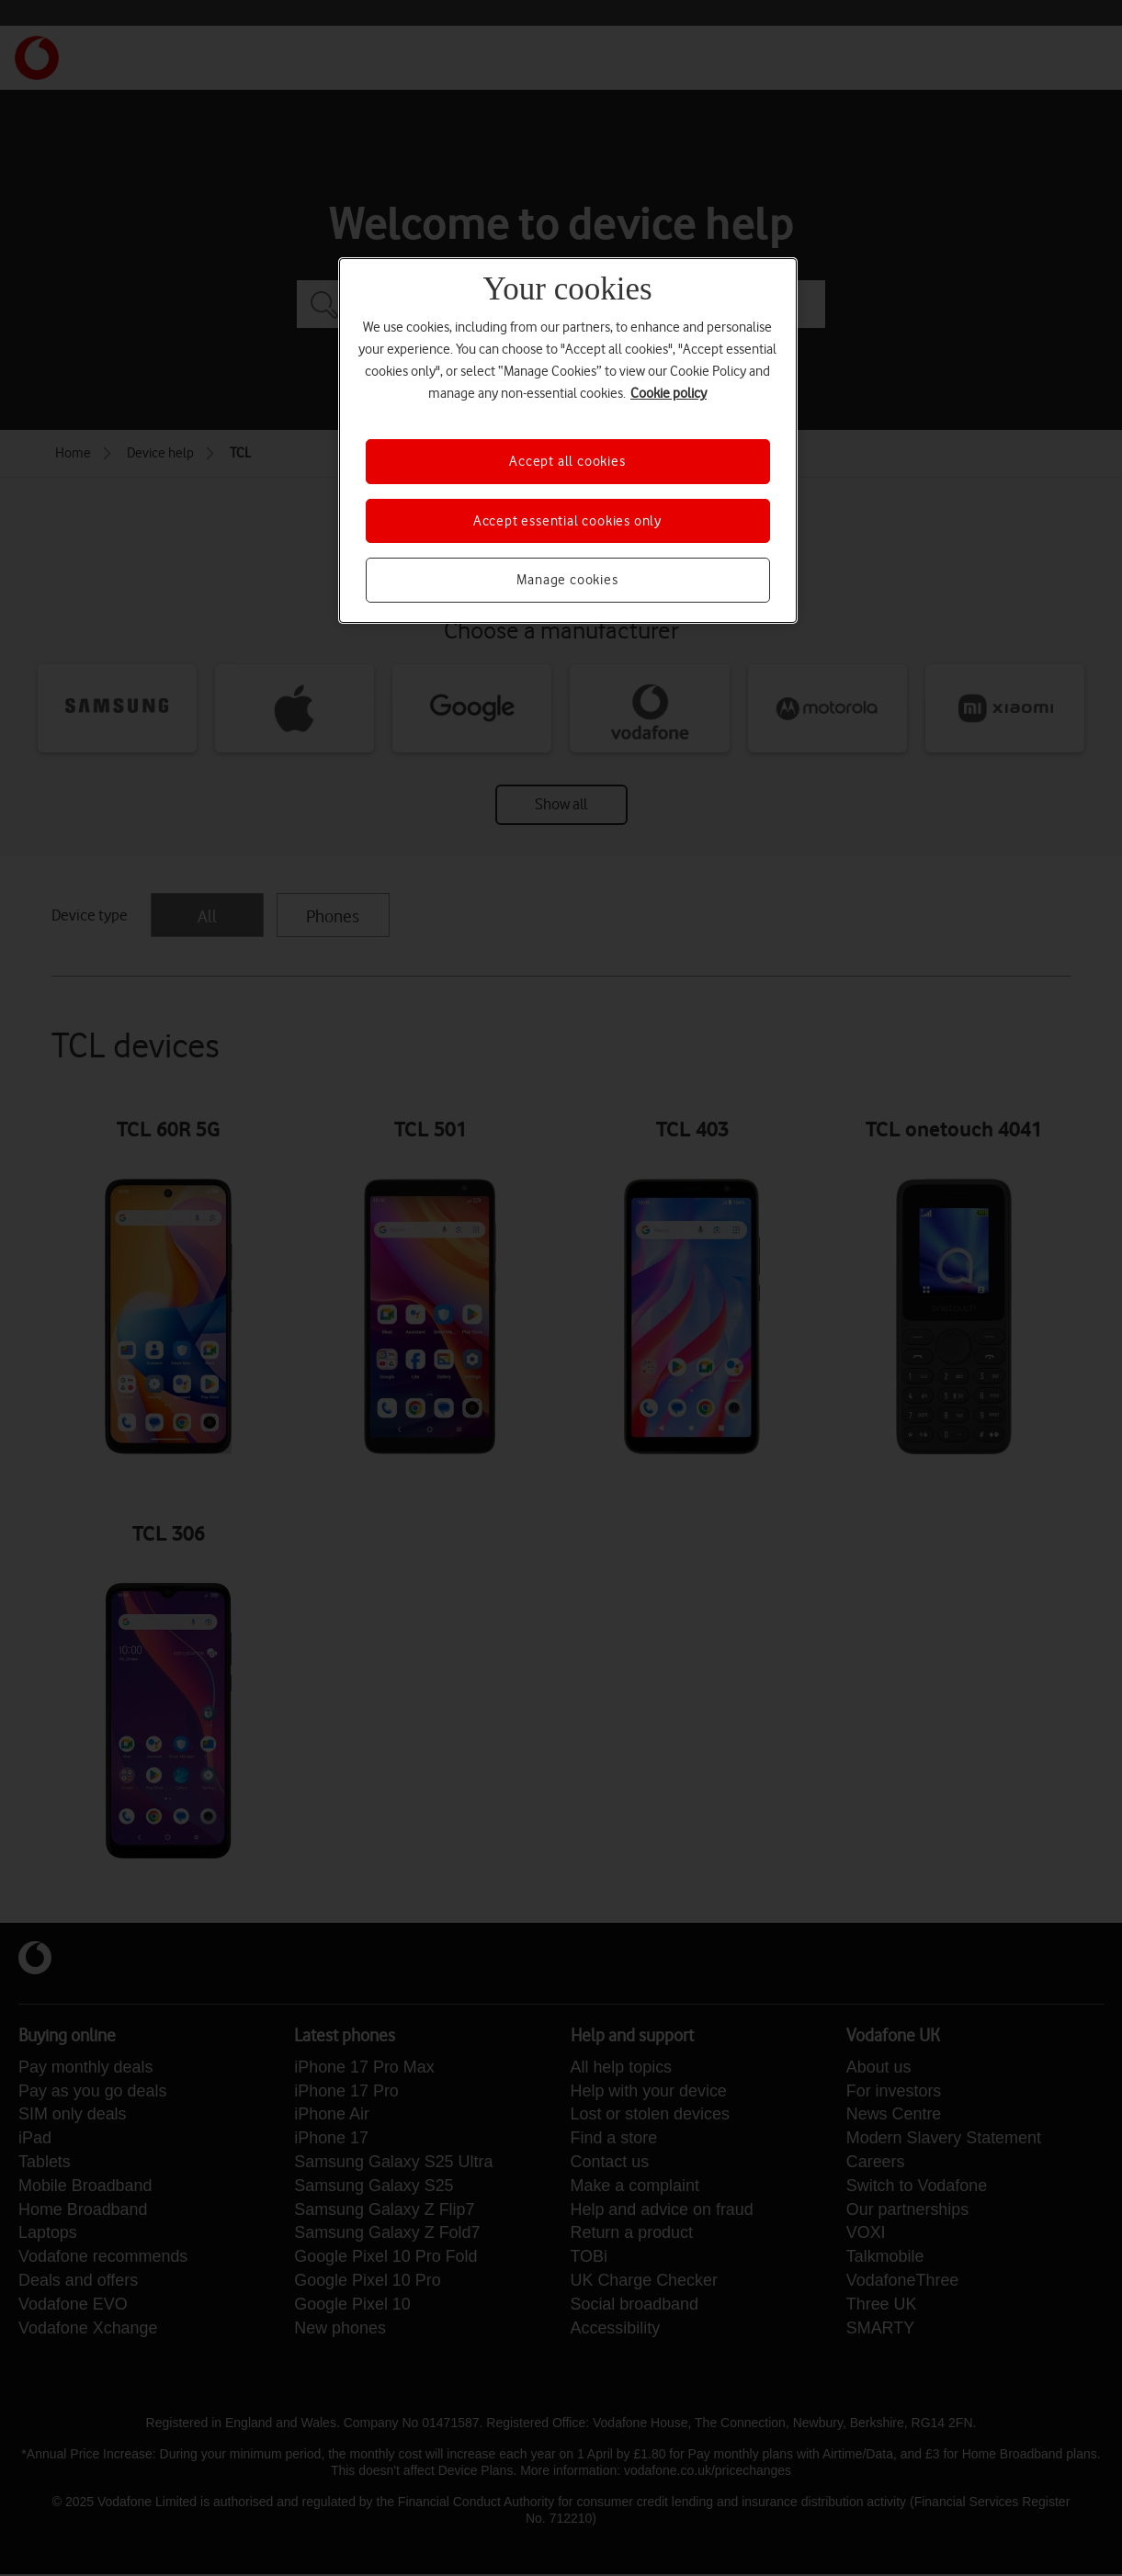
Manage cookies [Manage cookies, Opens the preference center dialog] (567, 579)
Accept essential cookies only (567, 521)
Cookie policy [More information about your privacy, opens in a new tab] (668, 393)
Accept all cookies (567, 461)
